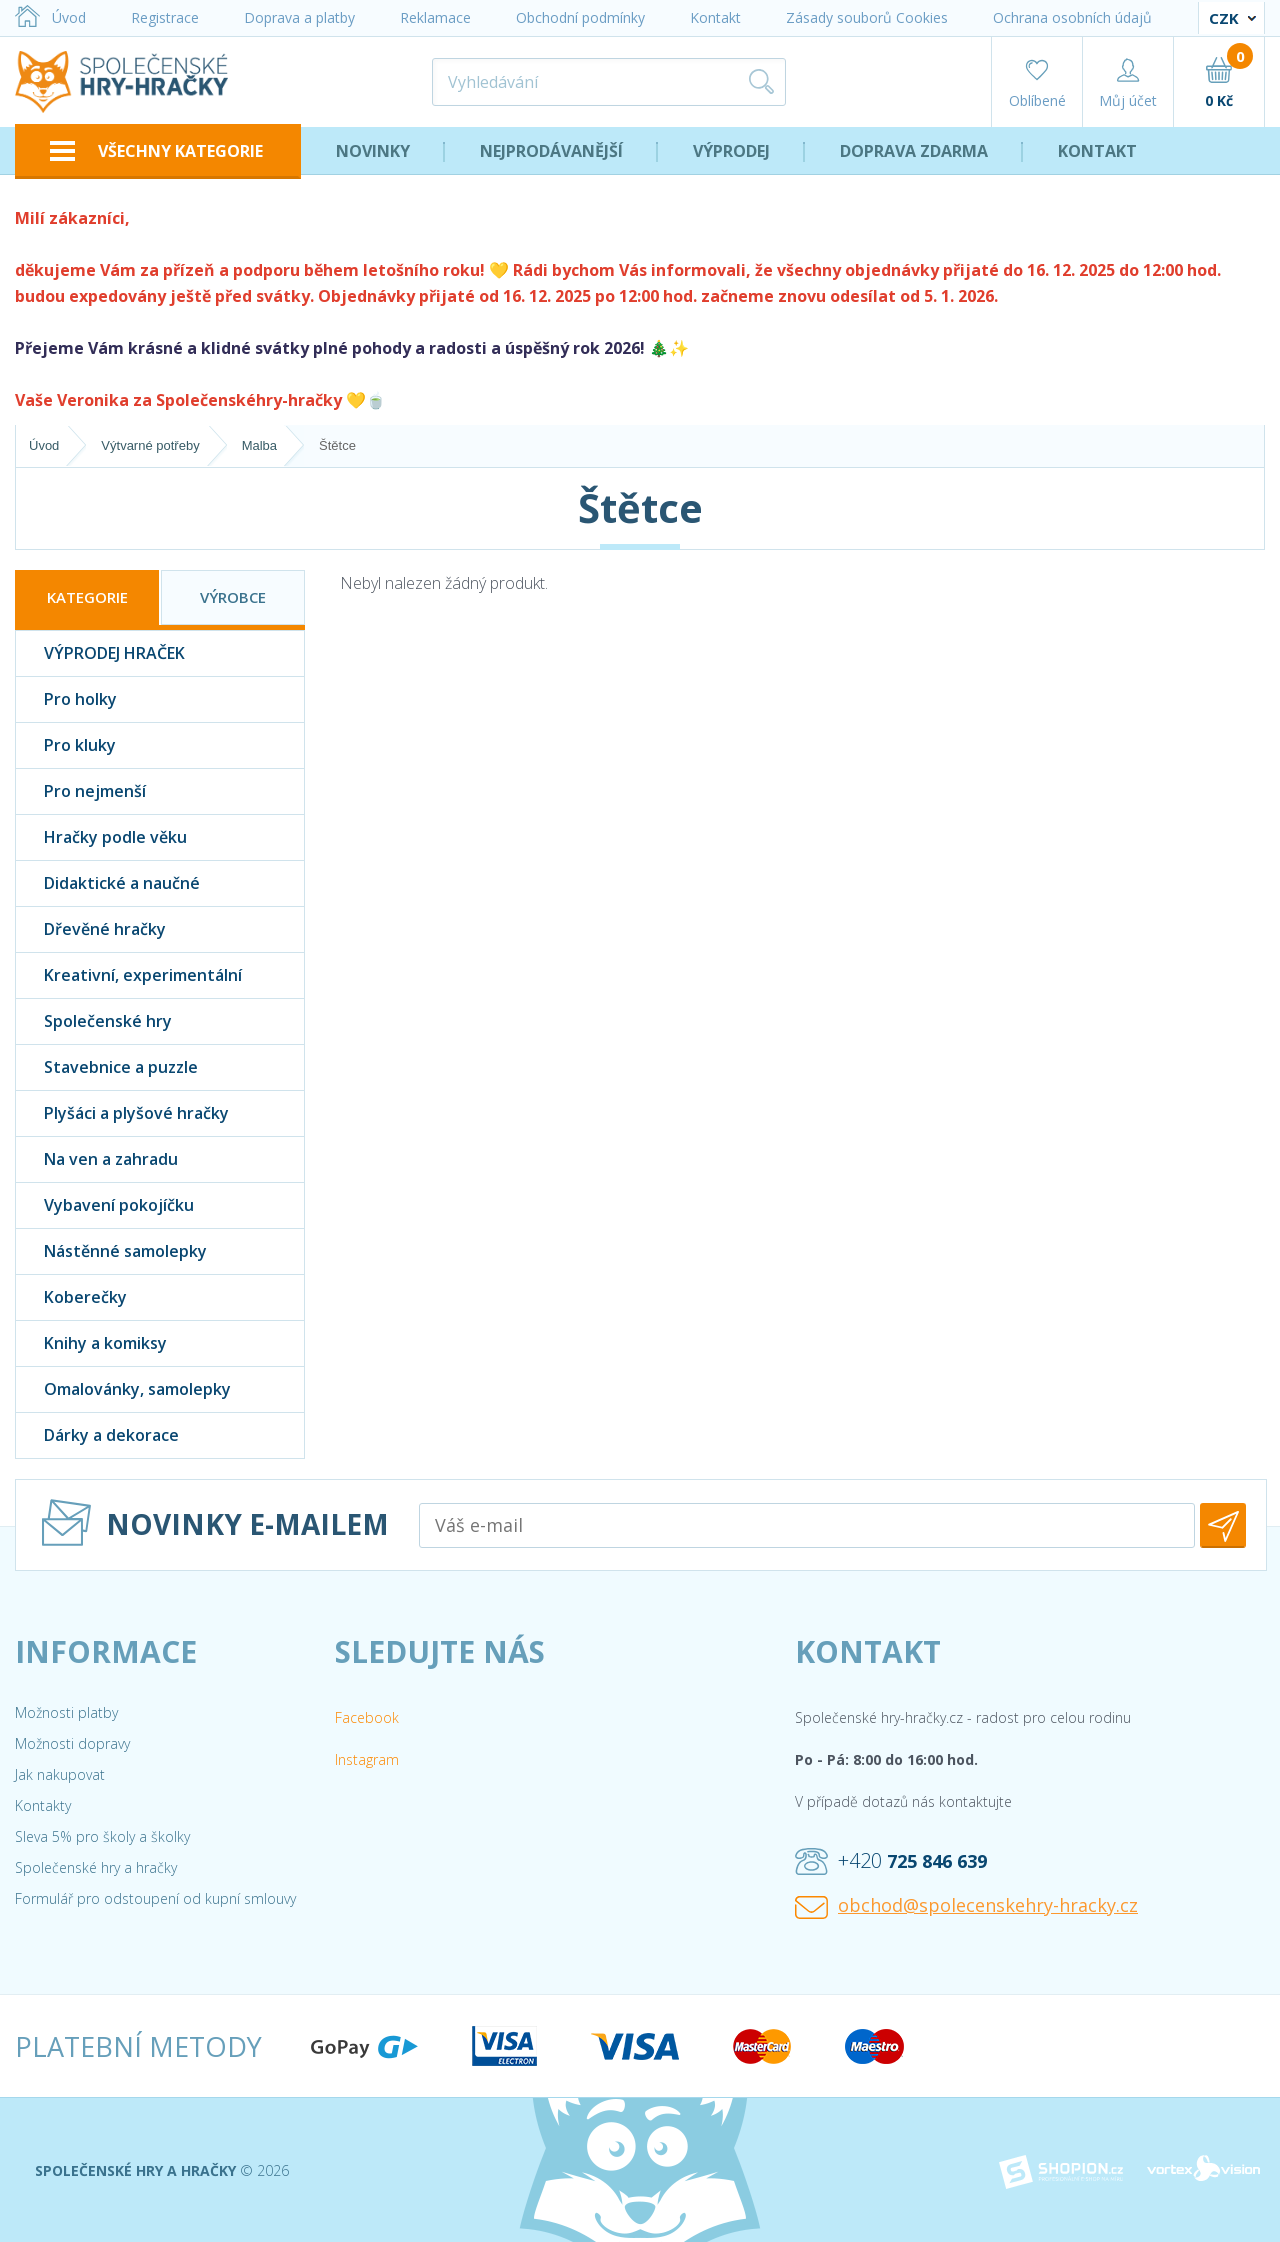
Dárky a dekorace (97, 1435)
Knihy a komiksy (91, 1343)
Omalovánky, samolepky (123, 1389)
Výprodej (731, 151)
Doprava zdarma (914, 151)
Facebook (367, 1717)
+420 (891, 1861)
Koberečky (71, 1297)
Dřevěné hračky (91, 929)
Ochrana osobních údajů (1072, 17)
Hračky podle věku (101, 837)
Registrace (165, 17)
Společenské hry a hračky (96, 1867)
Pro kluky (66, 745)
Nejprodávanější (551, 151)
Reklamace (435, 17)
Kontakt (715, 17)
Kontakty (43, 1805)
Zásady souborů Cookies (867, 17)
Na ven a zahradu (97, 1159)
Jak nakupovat (60, 1774)
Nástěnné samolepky (111, 1251)
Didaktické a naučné (108, 883)
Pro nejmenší (81, 791)
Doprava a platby (299, 17)
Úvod (50, 17)
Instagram (367, 1759)
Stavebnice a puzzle (107, 1067)
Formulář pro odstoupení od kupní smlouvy (155, 1898)
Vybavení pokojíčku (105, 1205)
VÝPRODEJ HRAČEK (100, 653)
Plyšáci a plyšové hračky (122, 1113)
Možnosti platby (66, 1712)
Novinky (373, 151)
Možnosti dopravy (72, 1743)
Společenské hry (94, 1021)
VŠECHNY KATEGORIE (156, 151)
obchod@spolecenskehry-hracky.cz (966, 1906)
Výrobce (233, 597)
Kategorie (87, 597)
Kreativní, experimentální (129, 975)
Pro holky (66, 699)
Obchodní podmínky (580, 17)
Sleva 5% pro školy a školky (102, 1836)
